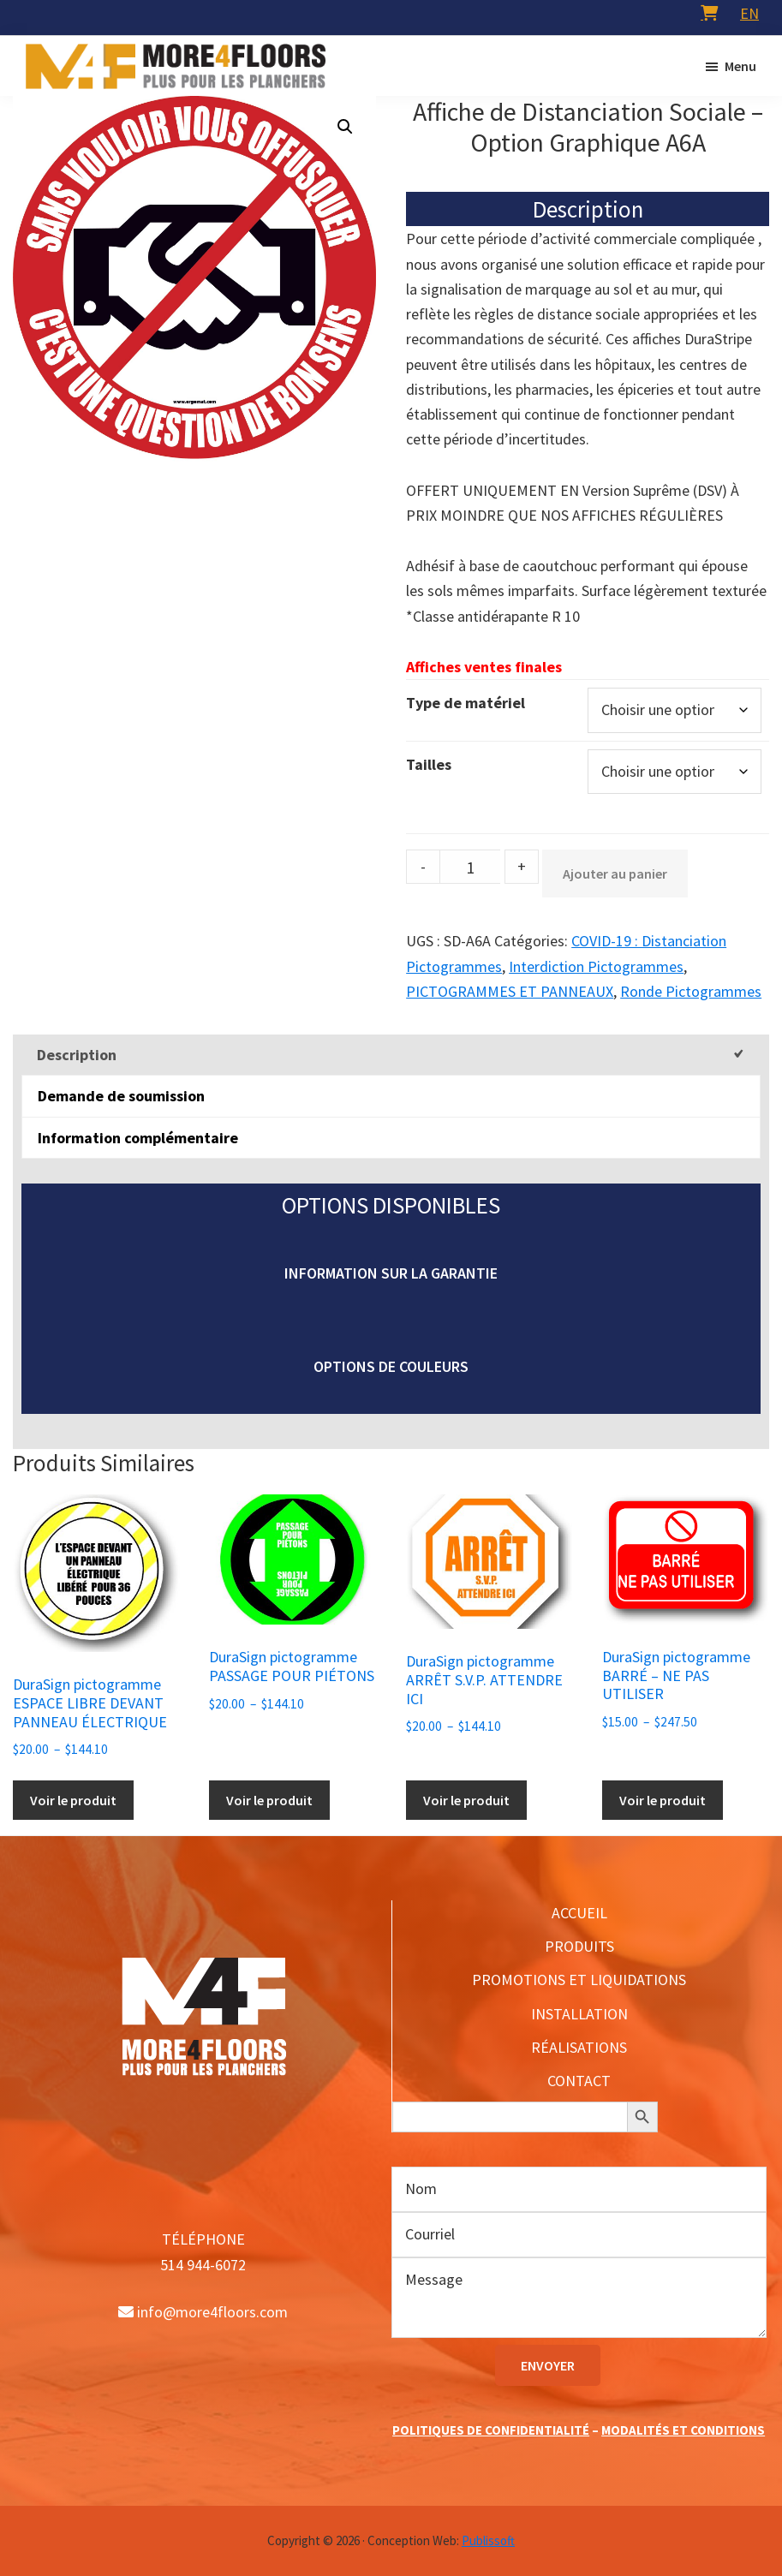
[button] (345, 126)
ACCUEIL (579, 1913)
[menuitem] (749, 13)
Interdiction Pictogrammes (596, 966)
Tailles (428, 764)
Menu (740, 66)
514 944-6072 (203, 2265)
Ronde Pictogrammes (690, 991)
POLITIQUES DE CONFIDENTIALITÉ (490, 2430)
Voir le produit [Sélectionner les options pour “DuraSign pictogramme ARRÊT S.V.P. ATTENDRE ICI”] (466, 1800)
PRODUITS (579, 1946)
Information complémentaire (138, 1138)
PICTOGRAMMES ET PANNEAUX (509, 991)
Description (76, 1054)
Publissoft (488, 2540)
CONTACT (579, 2080)
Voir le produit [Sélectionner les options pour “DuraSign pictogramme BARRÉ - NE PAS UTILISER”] (662, 1800)
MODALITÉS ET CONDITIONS (683, 2430)
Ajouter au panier (615, 873)
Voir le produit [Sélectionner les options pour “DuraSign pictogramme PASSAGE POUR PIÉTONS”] (269, 1800)
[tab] (391, 1055)
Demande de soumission (121, 1096)
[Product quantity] (470, 867)
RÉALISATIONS (579, 2047)
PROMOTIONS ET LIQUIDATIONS (579, 1979)
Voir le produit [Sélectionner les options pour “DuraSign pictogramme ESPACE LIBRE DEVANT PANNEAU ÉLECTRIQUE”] (73, 1800)
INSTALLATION (579, 2014)
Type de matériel (465, 703)
